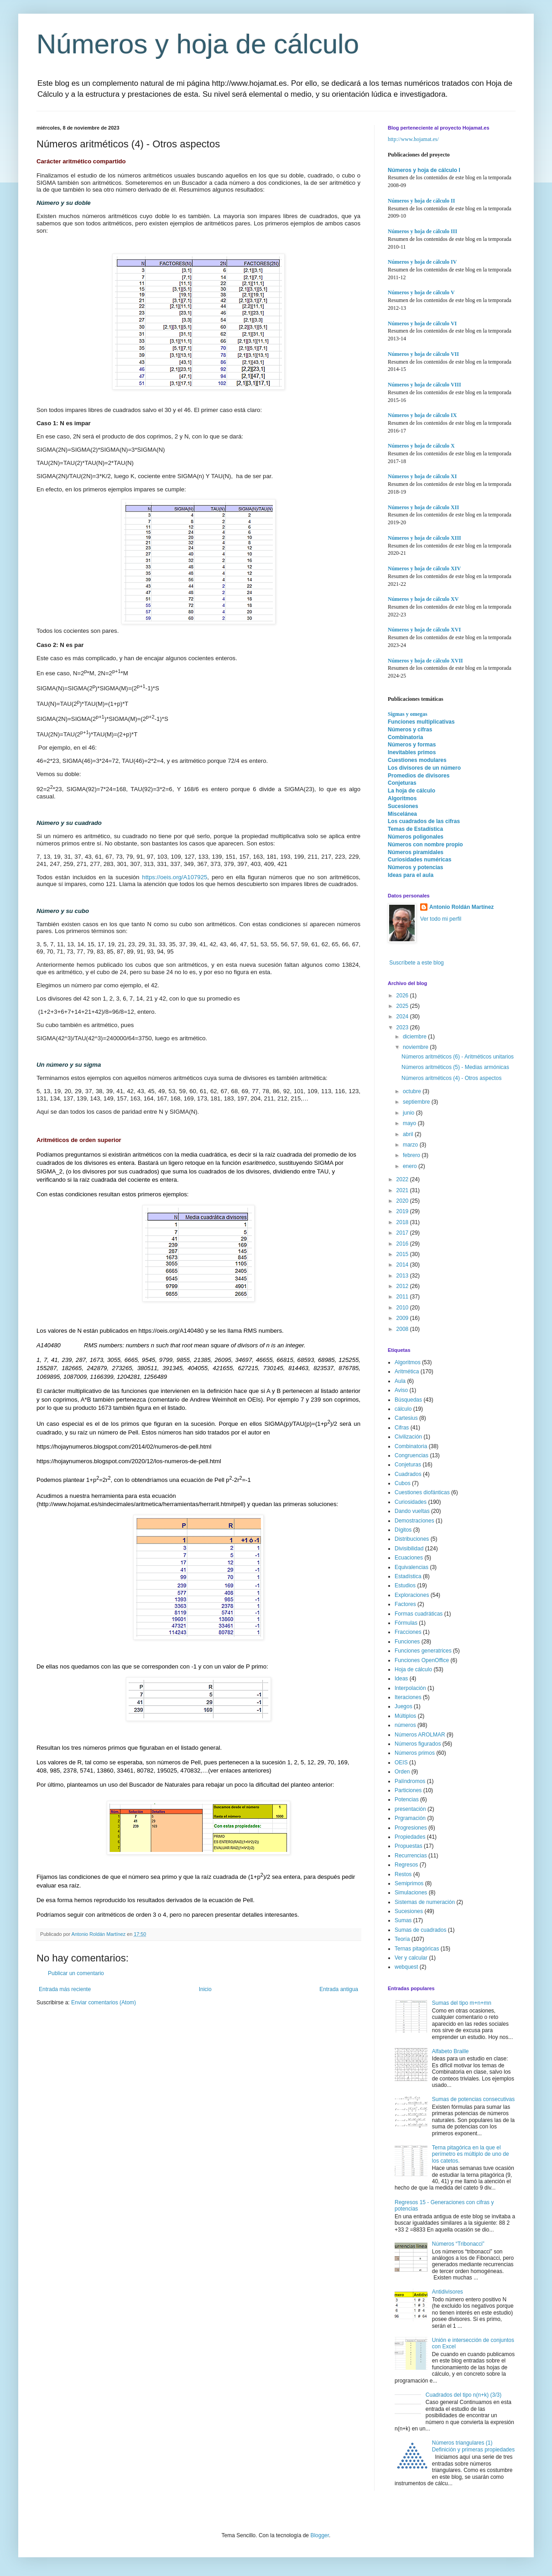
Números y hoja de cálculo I (424, 170)
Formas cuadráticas (419, 1614)
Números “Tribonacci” (458, 2244)
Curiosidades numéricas (419, 859)
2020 (403, 1201)
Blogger (319, 2535)
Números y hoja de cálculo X (421, 446)
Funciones (407, 1641)
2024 (403, 1016)
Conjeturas (402, 783)
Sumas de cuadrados (420, 1930)
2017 (403, 1233)
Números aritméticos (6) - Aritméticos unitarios (457, 1056)
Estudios (405, 1585)
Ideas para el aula (410, 875)
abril (409, 1134)
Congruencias (411, 1455)
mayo (410, 1123)
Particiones (408, 1790)
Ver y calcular (411, 1958)
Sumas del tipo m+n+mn (461, 2003)
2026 (403, 995)
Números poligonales (415, 837)
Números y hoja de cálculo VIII (424, 384)
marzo (411, 1145)
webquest (406, 1967)
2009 (403, 1318)
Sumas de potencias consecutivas (473, 2099)
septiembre (417, 1102)
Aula (400, 1381)
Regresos (406, 1865)
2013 (403, 1275)
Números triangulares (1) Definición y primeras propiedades (473, 2446)
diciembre (415, 1036)
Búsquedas (408, 1400)
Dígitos (403, 1530)
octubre (412, 1091)
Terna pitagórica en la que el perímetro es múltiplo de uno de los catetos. (470, 2154)
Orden (402, 1771)
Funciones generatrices (423, 1651)
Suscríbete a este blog (416, 962)
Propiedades (410, 1837)
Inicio (205, 1989)
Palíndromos (410, 1781)
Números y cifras (410, 729)
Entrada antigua (338, 1989)
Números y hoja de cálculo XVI (424, 629)
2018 (403, 1222)
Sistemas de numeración (425, 1902)
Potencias (407, 1799)
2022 (403, 1179)
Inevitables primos (412, 752)
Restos (403, 1874)
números (405, 1725)
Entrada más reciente (65, 1989)
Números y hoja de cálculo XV (423, 599)
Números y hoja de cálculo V (421, 292)
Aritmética (407, 1371)
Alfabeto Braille (450, 2051)
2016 (403, 1244)
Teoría (402, 1939)
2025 (403, 1006)
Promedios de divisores (418, 775)
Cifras (402, 1427)
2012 (403, 1286)
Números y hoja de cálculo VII (423, 354)
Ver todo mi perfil (440, 919)
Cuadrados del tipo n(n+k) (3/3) (463, 2395)
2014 (403, 1265)
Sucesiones (403, 806)
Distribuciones (412, 1539)
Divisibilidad (409, 1548)
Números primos (415, 1753)
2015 (403, 1254)
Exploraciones (412, 1595)
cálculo (403, 1409)
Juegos (403, 1706)
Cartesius (406, 1418)
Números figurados (418, 1744)
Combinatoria (405, 737)
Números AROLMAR (420, 1734)
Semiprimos (409, 1883)
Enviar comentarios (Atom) (103, 2002)
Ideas (401, 1678)
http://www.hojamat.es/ (413, 139)
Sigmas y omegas (407, 714)
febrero (412, 1155)
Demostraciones (414, 1520)
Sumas (403, 1920)
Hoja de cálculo (413, 1669)
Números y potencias (415, 867)
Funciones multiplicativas (421, 722)
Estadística (408, 1576)
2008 (403, 1329)
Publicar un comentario (76, 1973)
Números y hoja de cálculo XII (423, 507)
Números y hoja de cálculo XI (422, 476)
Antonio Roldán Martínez (461, 907)
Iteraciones (408, 1697)
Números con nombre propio (425, 844)
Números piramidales (415, 852)
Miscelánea (402, 814)
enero (410, 1166)
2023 (403, 1027)
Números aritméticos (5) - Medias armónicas (455, 1067)
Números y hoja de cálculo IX (422, 415)
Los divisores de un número (424, 768)
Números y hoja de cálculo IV (422, 262)
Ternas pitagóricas (417, 1948)
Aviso (401, 1390)
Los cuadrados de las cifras (424, 821)
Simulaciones (411, 1892)
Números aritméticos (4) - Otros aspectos (451, 1078)
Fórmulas (406, 1623)
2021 (403, 1190)
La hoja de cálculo (411, 790)
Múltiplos (405, 1716)
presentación (410, 1809)
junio (409, 1113)
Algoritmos (402, 798)
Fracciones (408, 1632)
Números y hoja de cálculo (197, 44)
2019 (403, 1211)
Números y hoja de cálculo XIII (424, 538)
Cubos (403, 1483)
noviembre (416, 1047)
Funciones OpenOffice (422, 1660)
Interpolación (410, 1688)
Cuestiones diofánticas (422, 1492)
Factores (405, 1604)
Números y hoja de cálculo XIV (424, 568)
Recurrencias (411, 1855)
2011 (403, 1296)
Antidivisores (447, 2292)
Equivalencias (411, 1567)
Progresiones (411, 1828)
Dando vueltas (412, 1511)
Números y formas (412, 744)
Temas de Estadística (415, 829)
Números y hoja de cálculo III (422, 231)
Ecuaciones (409, 1557)
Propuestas (408, 1846)
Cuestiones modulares (417, 760)
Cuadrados (408, 1474)
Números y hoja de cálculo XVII (425, 660)
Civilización (408, 1437)
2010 (403, 1307)
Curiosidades (411, 1502)
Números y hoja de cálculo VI (422, 323)
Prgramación (410, 1818)
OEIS (401, 1762)
